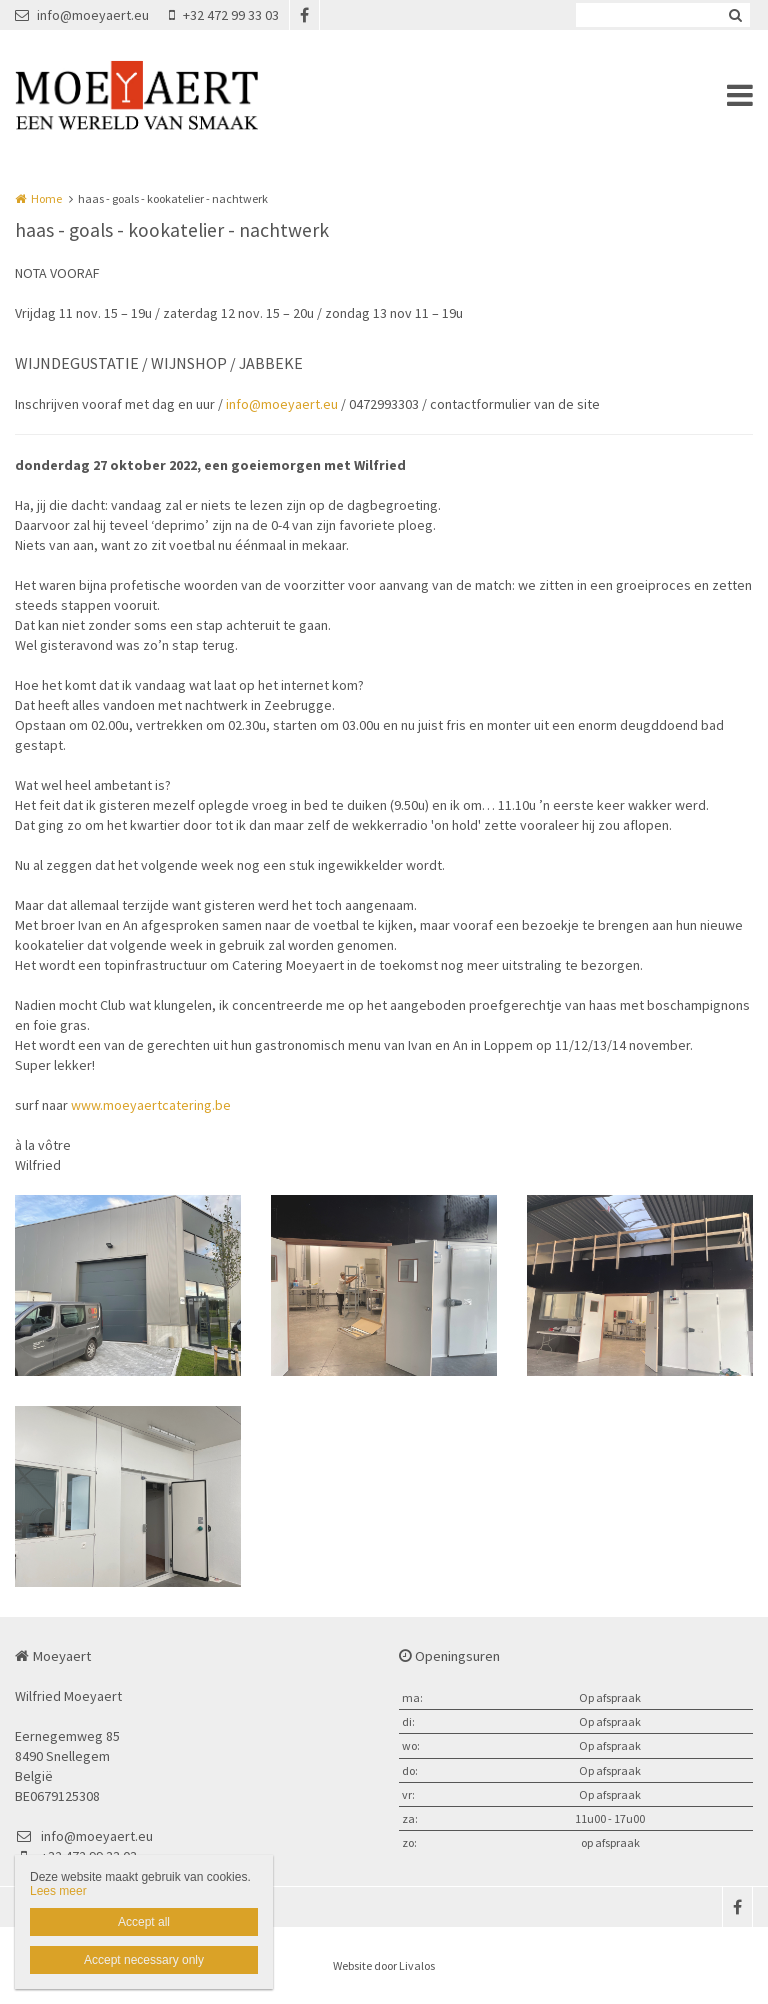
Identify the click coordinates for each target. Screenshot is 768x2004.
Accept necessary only (144, 1960)
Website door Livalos (384, 1965)
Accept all (144, 1922)
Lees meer (58, 1891)
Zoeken (735, 15)
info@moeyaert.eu (82, 15)
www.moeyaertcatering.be (151, 1105)
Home (46, 198)
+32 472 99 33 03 (224, 15)
